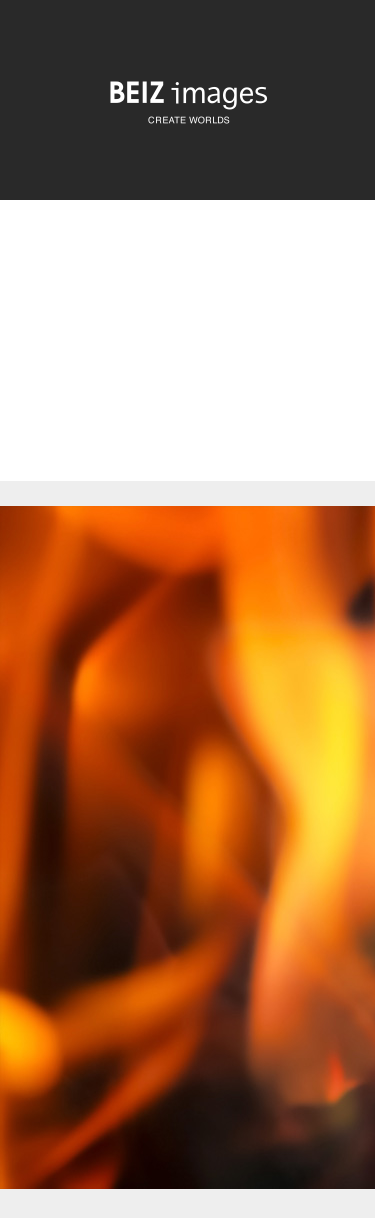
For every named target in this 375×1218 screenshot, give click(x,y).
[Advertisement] (187, 357)
